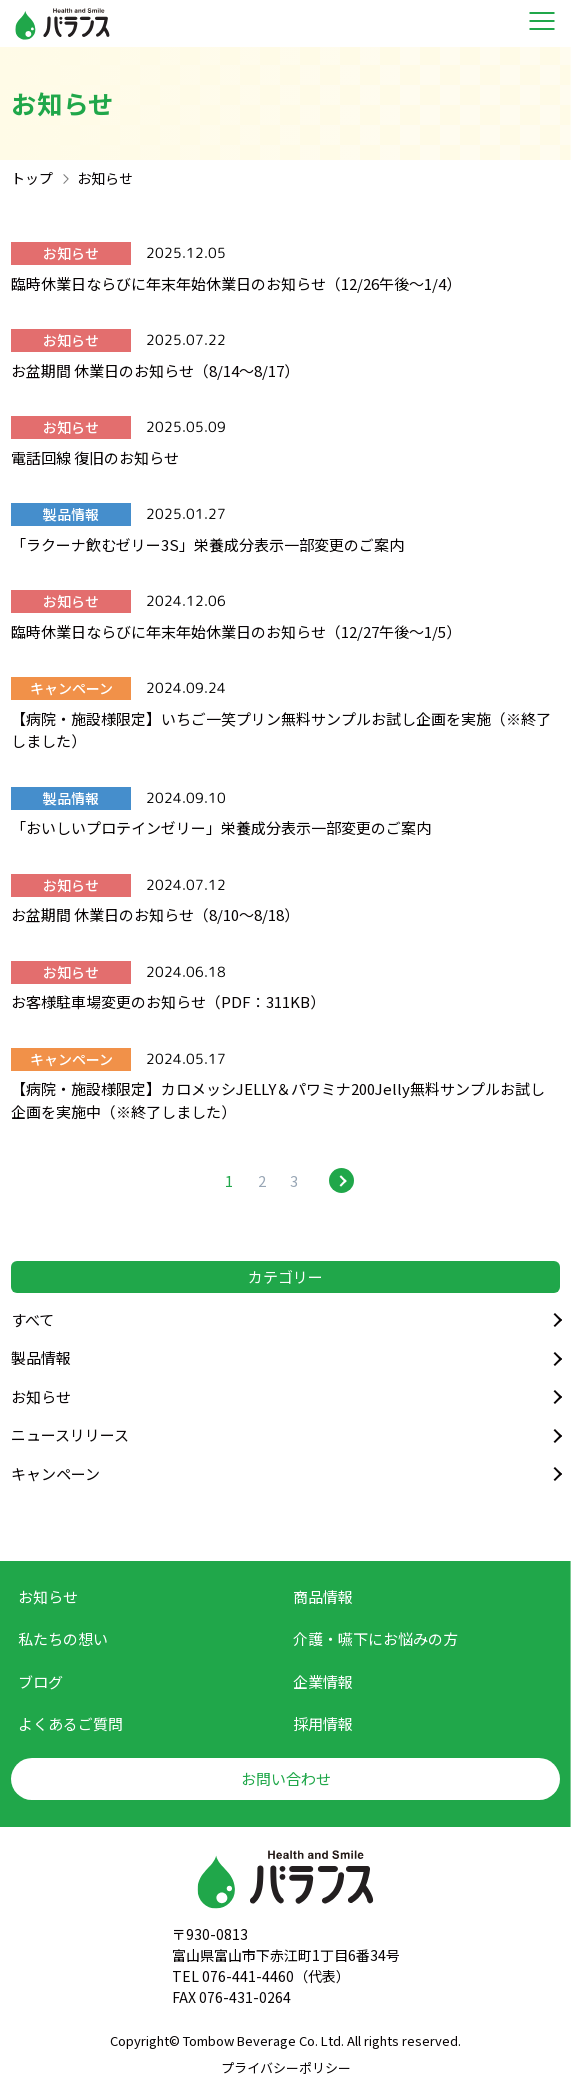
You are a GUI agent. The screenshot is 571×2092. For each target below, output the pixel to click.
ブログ (40, 1681)
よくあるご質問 (70, 1723)
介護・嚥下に (375, 1639)
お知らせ (41, 1396)
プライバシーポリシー (286, 2067)
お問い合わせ (286, 1778)
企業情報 (323, 1681)
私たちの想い (63, 1638)
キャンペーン (55, 1473)
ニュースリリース (70, 1434)
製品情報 (41, 1357)
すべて (32, 1319)
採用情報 (323, 1723)
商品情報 (323, 1596)
